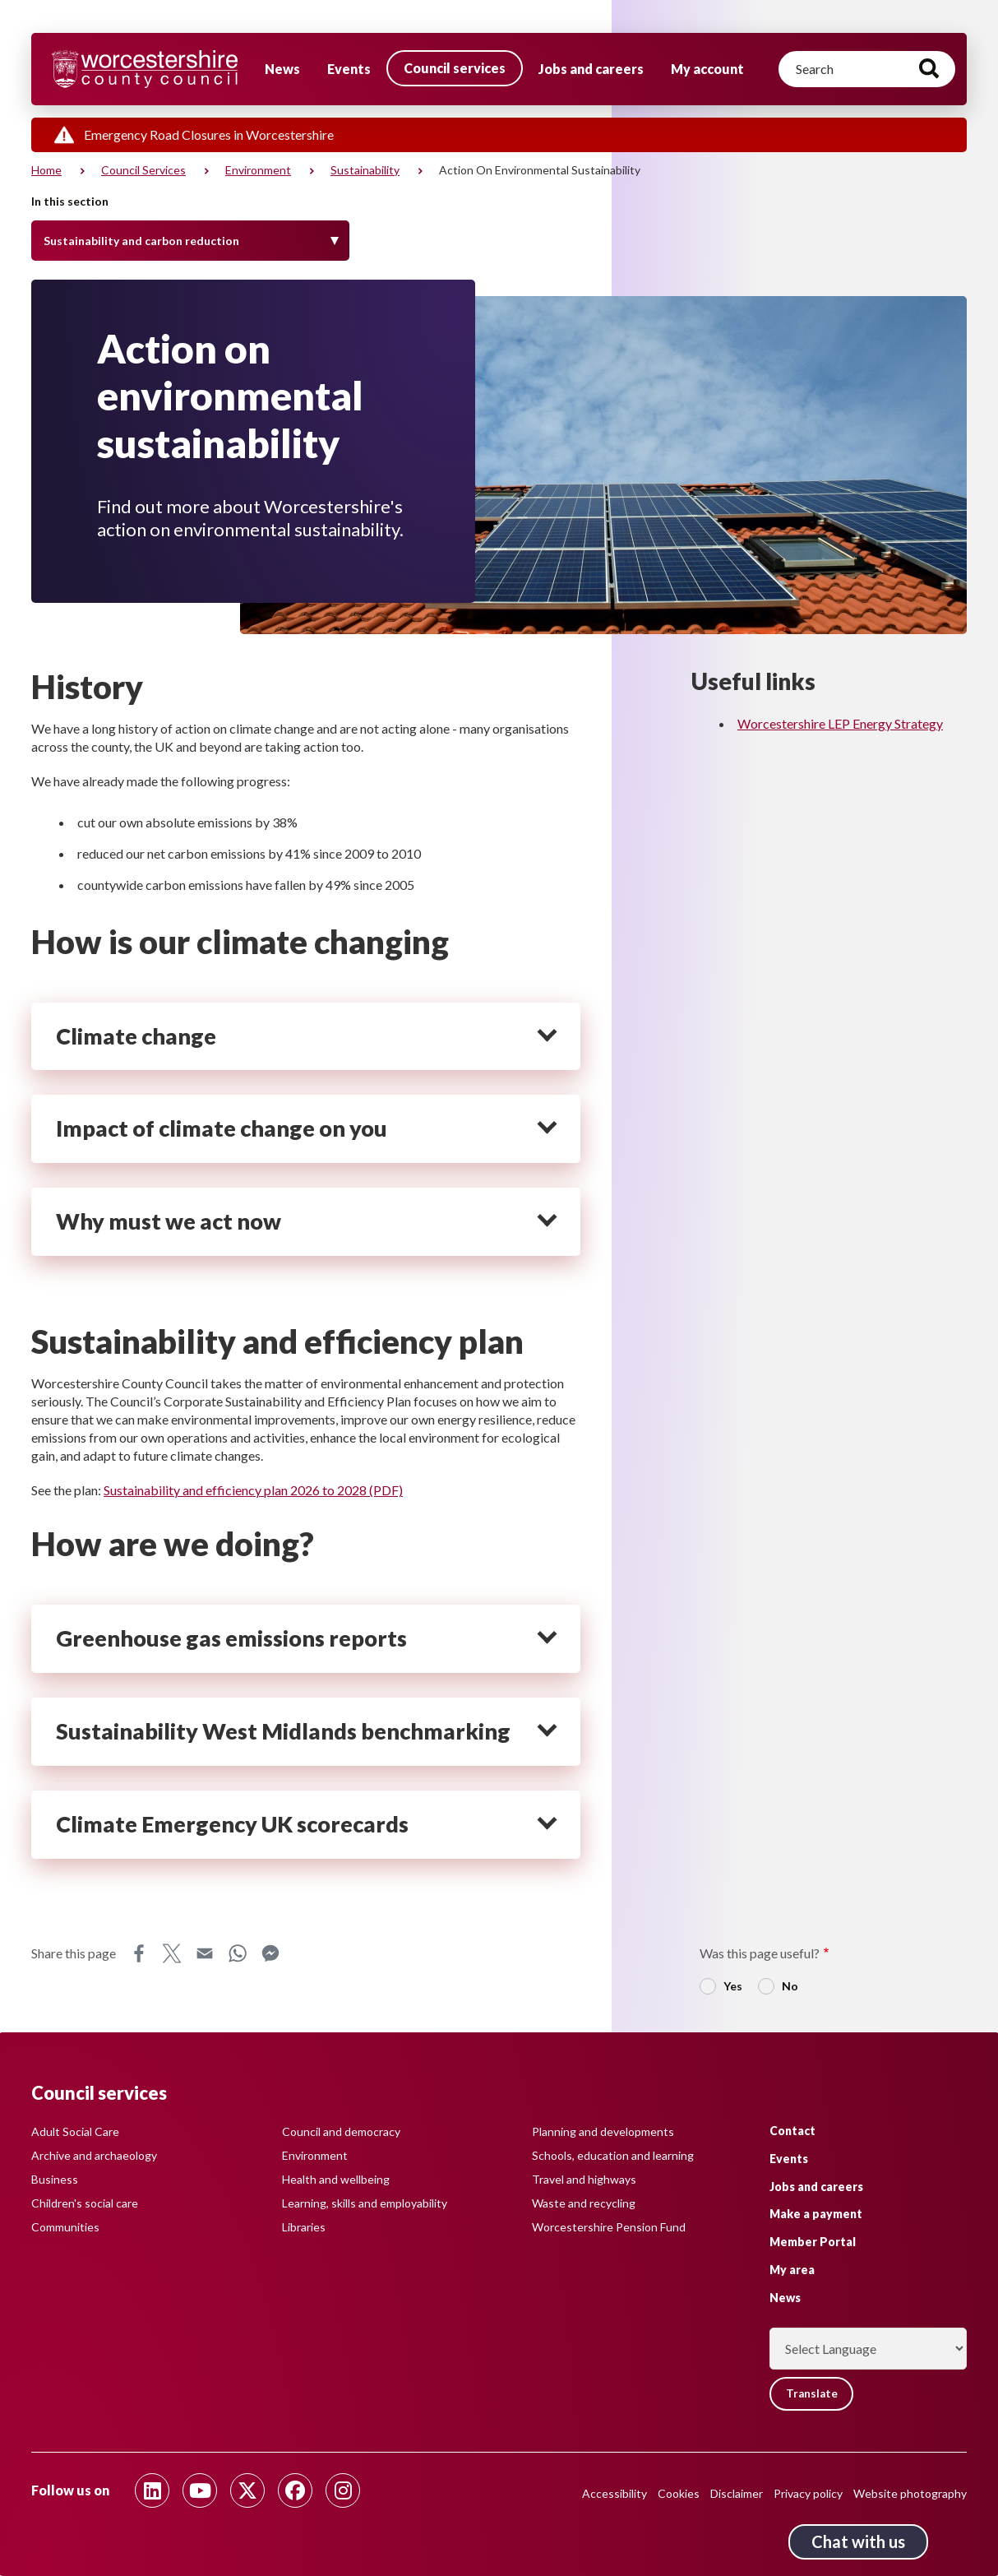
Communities (65, 2227)
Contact (792, 2130)
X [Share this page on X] (171, 1953)
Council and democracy (341, 2131)
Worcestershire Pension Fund (609, 2227)
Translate (814, 2394)
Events (349, 68)
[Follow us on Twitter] (247, 2490)
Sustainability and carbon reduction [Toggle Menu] (141, 241)
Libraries (304, 2227)
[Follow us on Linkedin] (152, 2490)
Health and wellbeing (336, 2179)
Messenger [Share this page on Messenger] (270, 1953)
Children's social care (84, 2203)
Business (54, 2179)
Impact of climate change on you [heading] (221, 1128)
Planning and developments (603, 2131)
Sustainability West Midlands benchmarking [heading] (283, 1731)
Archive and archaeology (94, 2155)
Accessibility (614, 2493)
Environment (258, 170)
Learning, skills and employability (364, 2203)
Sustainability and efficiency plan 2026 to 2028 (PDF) (253, 1490)
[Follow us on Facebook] (295, 2490)
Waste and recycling (583, 2203)
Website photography (910, 2493)
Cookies (679, 2493)
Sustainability (365, 170)
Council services (455, 68)
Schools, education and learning (613, 2155)
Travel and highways (584, 2179)
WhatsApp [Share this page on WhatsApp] (237, 1953)
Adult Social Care (75, 2131)
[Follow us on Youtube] (200, 2490)
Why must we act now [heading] (168, 1221)
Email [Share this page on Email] (204, 1953)
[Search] (867, 69)
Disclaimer (736, 2493)
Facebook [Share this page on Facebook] (139, 1953)
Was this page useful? (760, 1953)
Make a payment (815, 2214)
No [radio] (790, 1986)
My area (792, 2269)
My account (707, 68)
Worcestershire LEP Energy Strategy (840, 723)
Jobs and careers (591, 68)
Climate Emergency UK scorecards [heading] (232, 1824)
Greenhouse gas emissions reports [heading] (231, 1638)
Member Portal (812, 2242)
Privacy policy (808, 2493)
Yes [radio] (732, 1986)
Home (46, 170)
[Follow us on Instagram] (343, 2490)
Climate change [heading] (136, 1036)
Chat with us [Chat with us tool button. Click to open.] (858, 2541)
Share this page (73, 1953)
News (282, 68)
